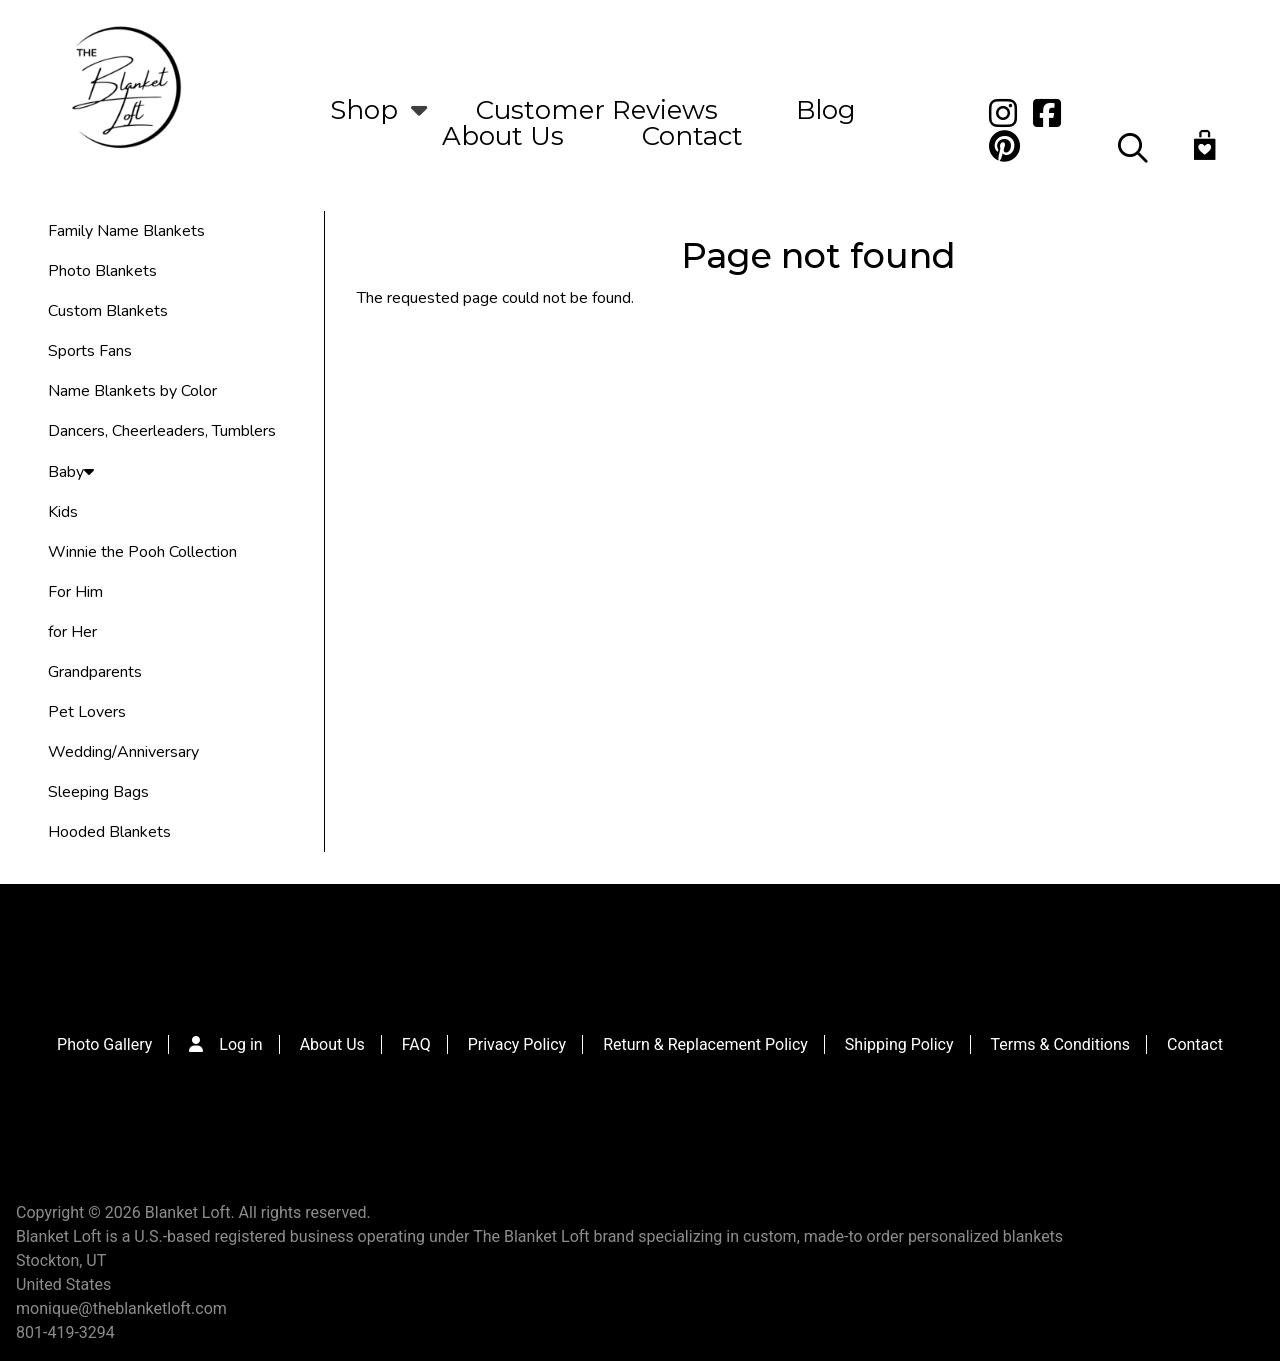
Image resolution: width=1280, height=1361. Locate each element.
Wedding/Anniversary (123, 752)
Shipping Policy (899, 1044)
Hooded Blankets (109, 832)
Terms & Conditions (1061, 1044)
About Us (503, 136)
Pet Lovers (87, 712)
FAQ (416, 1044)
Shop (364, 110)
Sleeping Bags (98, 792)
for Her (72, 632)
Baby (71, 472)
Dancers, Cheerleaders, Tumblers (162, 431)
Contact (692, 136)
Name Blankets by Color (132, 391)
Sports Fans (90, 351)
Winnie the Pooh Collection (142, 552)
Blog (826, 110)
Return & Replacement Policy (705, 1044)
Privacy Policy (517, 1044)
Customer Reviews (597, 110)
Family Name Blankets (126, 231)
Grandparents (95, 672)
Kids (63, 512)
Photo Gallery (104, 1044)
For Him (75, 592)
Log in (240, 1044)
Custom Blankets (108, 311)
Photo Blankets (102, 271)
